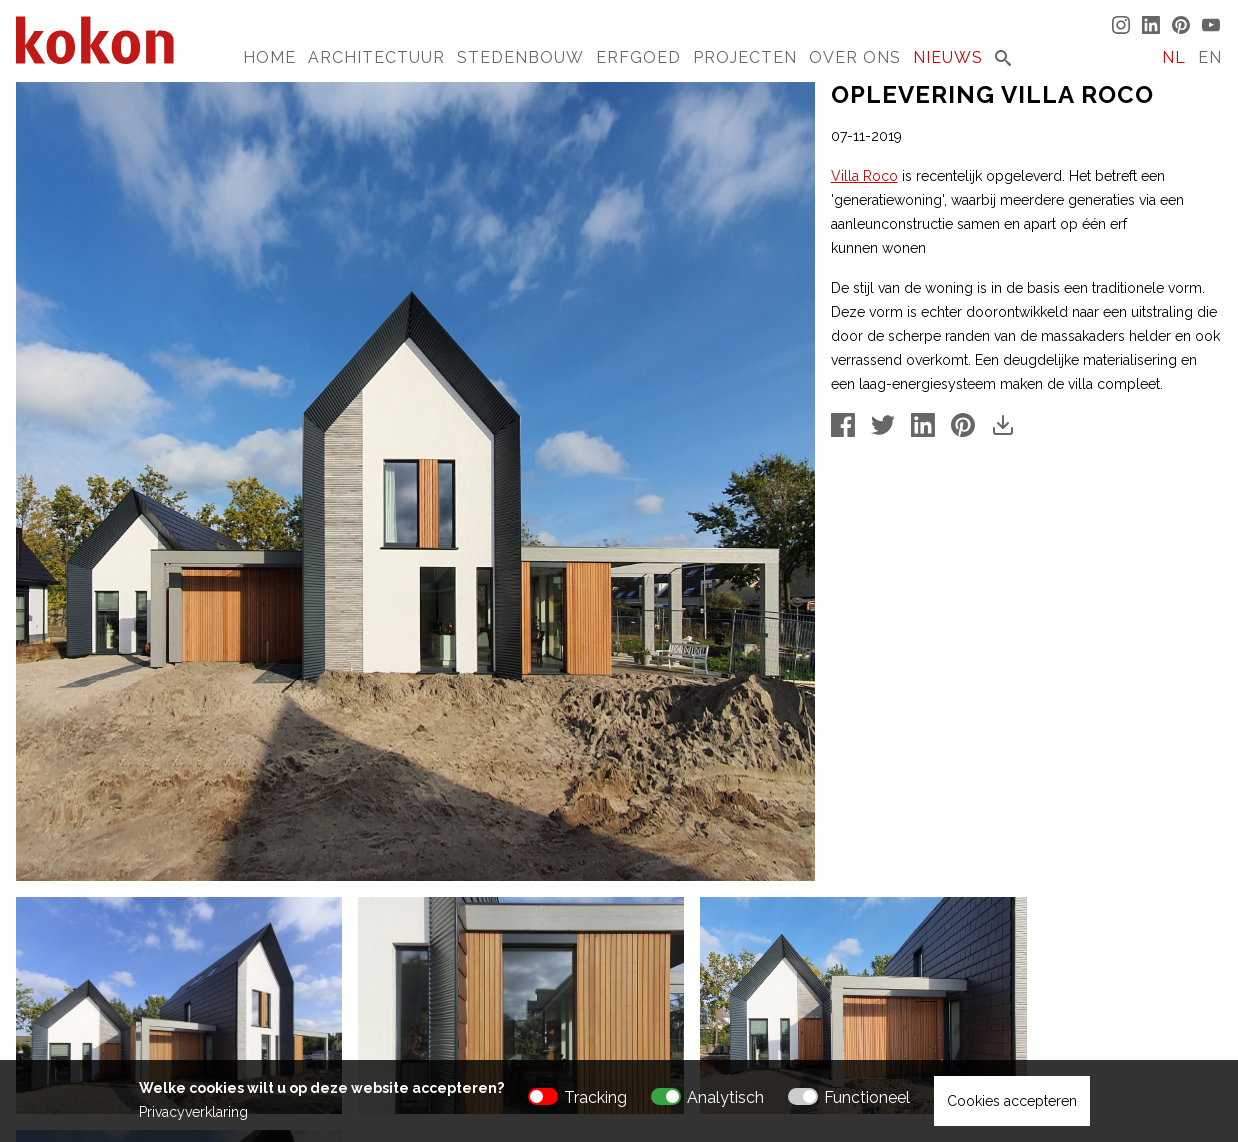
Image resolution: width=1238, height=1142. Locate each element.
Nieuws (948, 57)
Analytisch (725, 1097)
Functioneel (867, 1097)
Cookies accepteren (1012, 1101)
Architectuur (376, 57)
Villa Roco (864, 176)
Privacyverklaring (193, 1112)
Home (269, 57)
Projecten (745, 57)
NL (1174, 57)
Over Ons (855, 57)
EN (1210, 57)
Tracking (595, 1097)
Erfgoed (638, 57)
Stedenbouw (520, 57)
